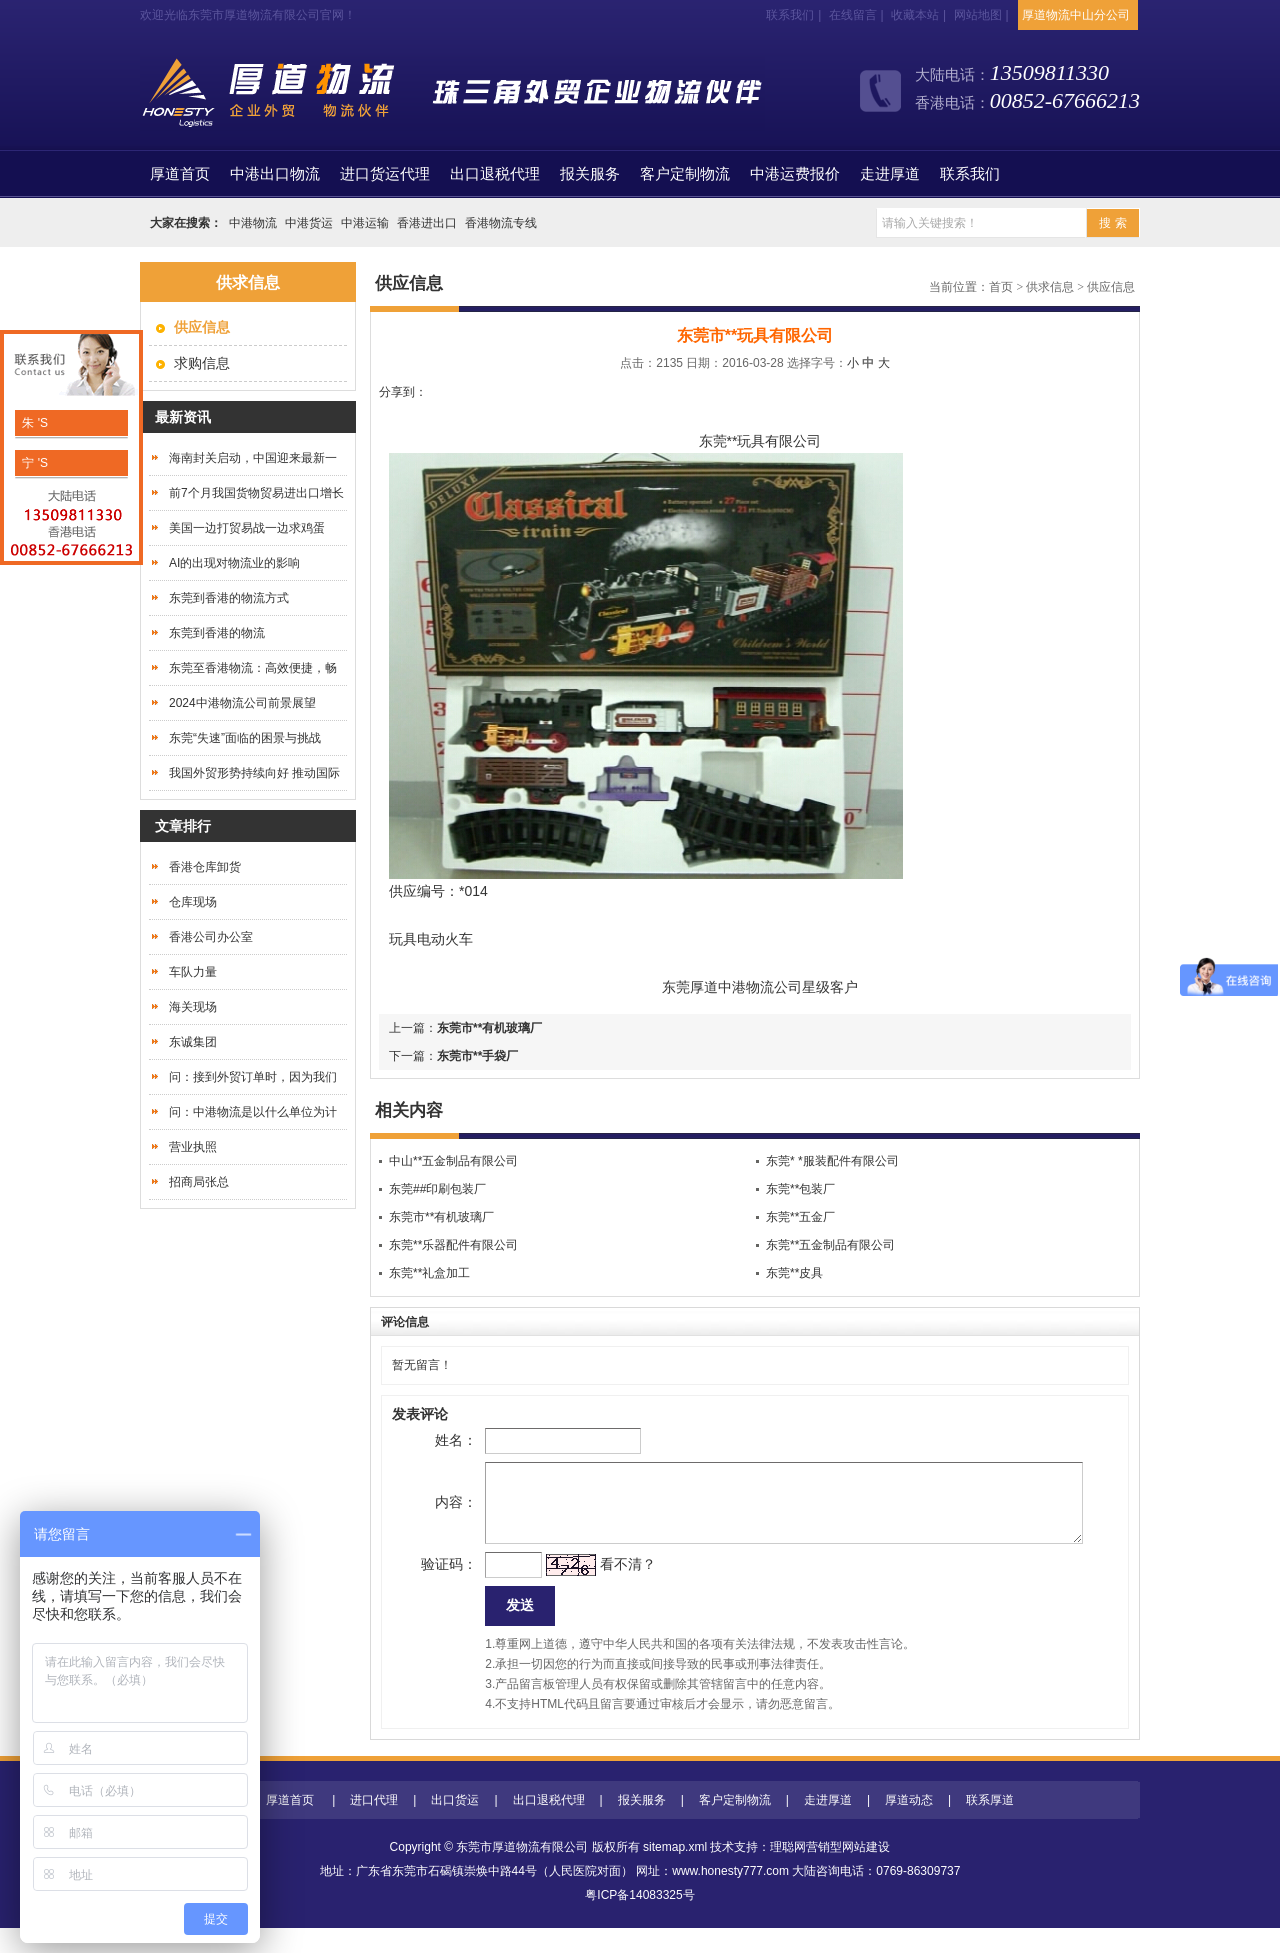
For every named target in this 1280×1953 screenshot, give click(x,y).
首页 (180, 174)
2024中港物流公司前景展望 (242, 703)
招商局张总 (199, 1182)
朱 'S (33, 423)
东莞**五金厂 (800, 1217)
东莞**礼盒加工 (429, 1273)
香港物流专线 (501, 223)
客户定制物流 (685, 174)
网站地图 (978, 15)
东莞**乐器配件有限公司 (453, 1245)
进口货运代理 (385, 174)
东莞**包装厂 (800, 1189)
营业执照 (193, 1147)
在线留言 (853, 15)
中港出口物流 (275, 174)
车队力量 (193, 972)
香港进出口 (427, 223)
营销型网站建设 (848, 1872)
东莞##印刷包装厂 (437, 1189)
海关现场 (193, 1007)
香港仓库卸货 (205, 867)
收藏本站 (915, 15)
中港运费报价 (795, 174)
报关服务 (590, 174)
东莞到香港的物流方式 (229, 598)
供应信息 (1111, 287)
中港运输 (365, 223)
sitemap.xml (675, 1872)
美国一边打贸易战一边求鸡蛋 (247, 528)
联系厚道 (990, 1825)
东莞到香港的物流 (217, 633)
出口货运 (455, 1825)
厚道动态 (909, 1825)
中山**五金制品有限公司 (453, 1161)
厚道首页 (290, 1825)
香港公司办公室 (211, 937)
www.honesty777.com (730, 1896)
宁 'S (33, 463)
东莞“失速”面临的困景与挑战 (245, 738)
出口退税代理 (495, 174)
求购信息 (202, 363)
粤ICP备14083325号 (639, 1920)
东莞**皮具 (794, 1273)
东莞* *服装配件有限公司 (832, 1161)
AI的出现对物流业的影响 (234, 563)
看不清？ (596, 1584)
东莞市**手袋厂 (477, 1056)
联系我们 (790, 15)
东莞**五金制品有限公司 (830, 1245)
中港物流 (253, 223)
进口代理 (374, 1825)
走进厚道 (890, 174)
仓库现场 (193, 902)
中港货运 (309, 223)
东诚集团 (193, 1042)
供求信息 (1050, 287)
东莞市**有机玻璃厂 (489, 1028)
